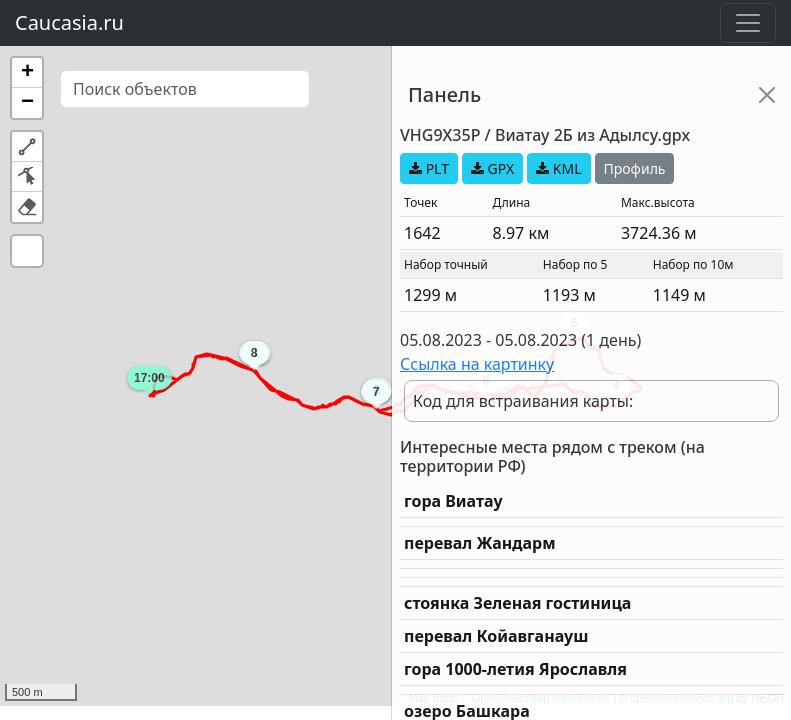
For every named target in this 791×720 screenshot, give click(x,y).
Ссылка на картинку (477, 364)
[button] (27, 73)
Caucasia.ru (69, 22)
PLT (429, 168)
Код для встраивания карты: (523, 401)
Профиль (635, 168)
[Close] (767, 95)
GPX (492, 168)
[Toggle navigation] (748, 23)
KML (558, 168)
